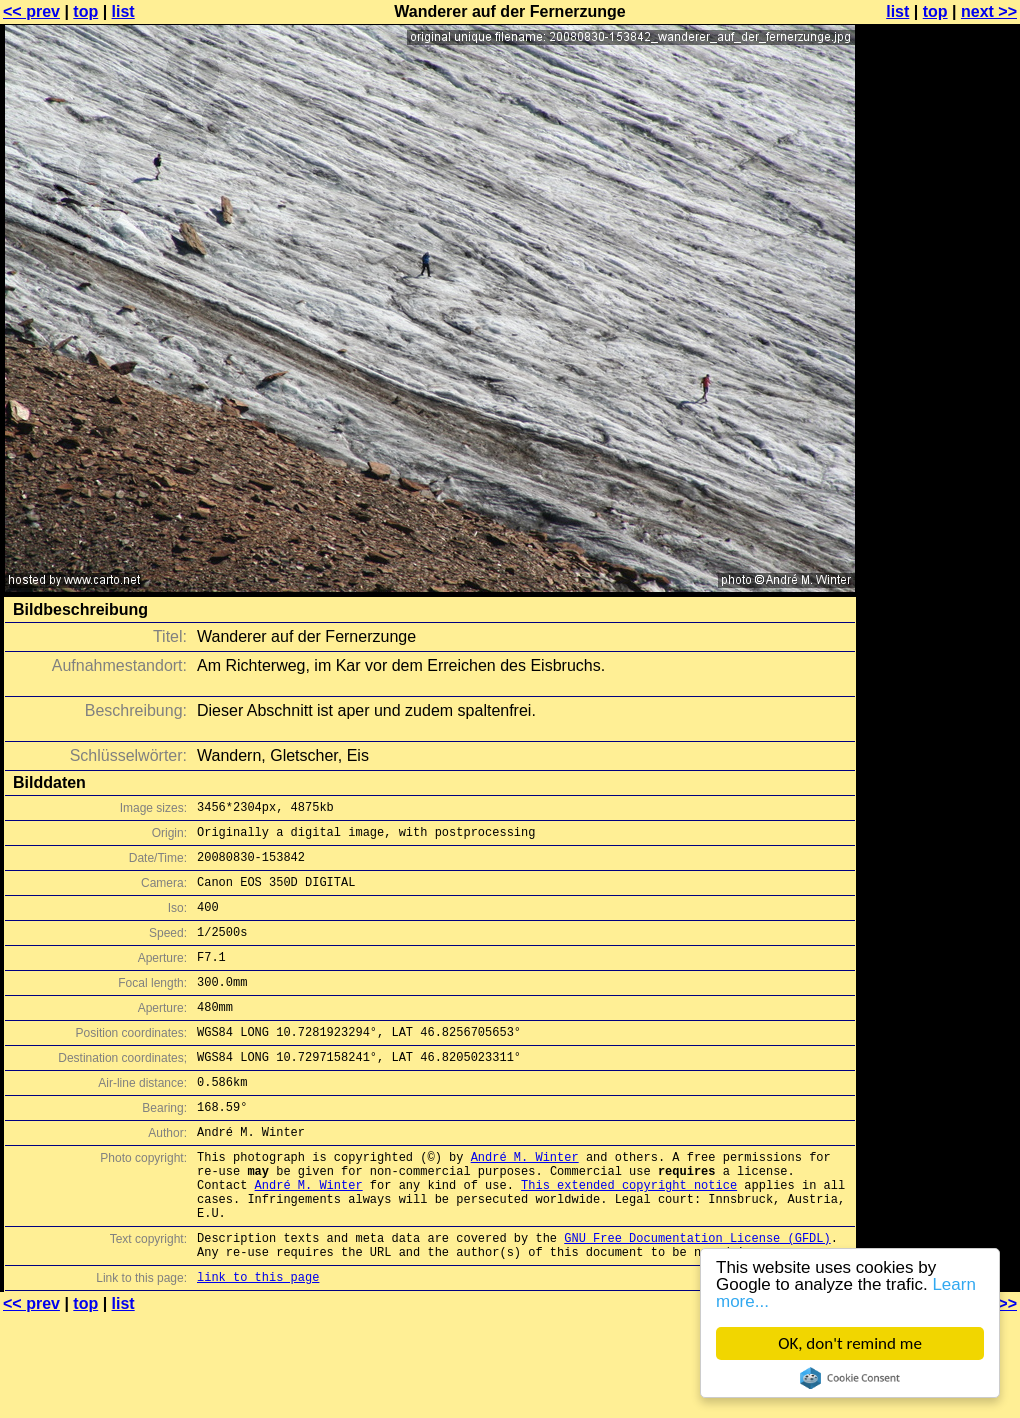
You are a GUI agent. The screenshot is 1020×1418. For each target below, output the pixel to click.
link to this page (258, 1342)
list (123, 11)
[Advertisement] (939, 257)
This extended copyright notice (629, 1235)
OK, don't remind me (850, 1343)
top (85, 11)
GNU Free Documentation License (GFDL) (697, 1297)
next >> (989, 11)
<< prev (31, 11)
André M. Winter (525, 1201)
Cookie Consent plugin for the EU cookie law (850, 1378)
